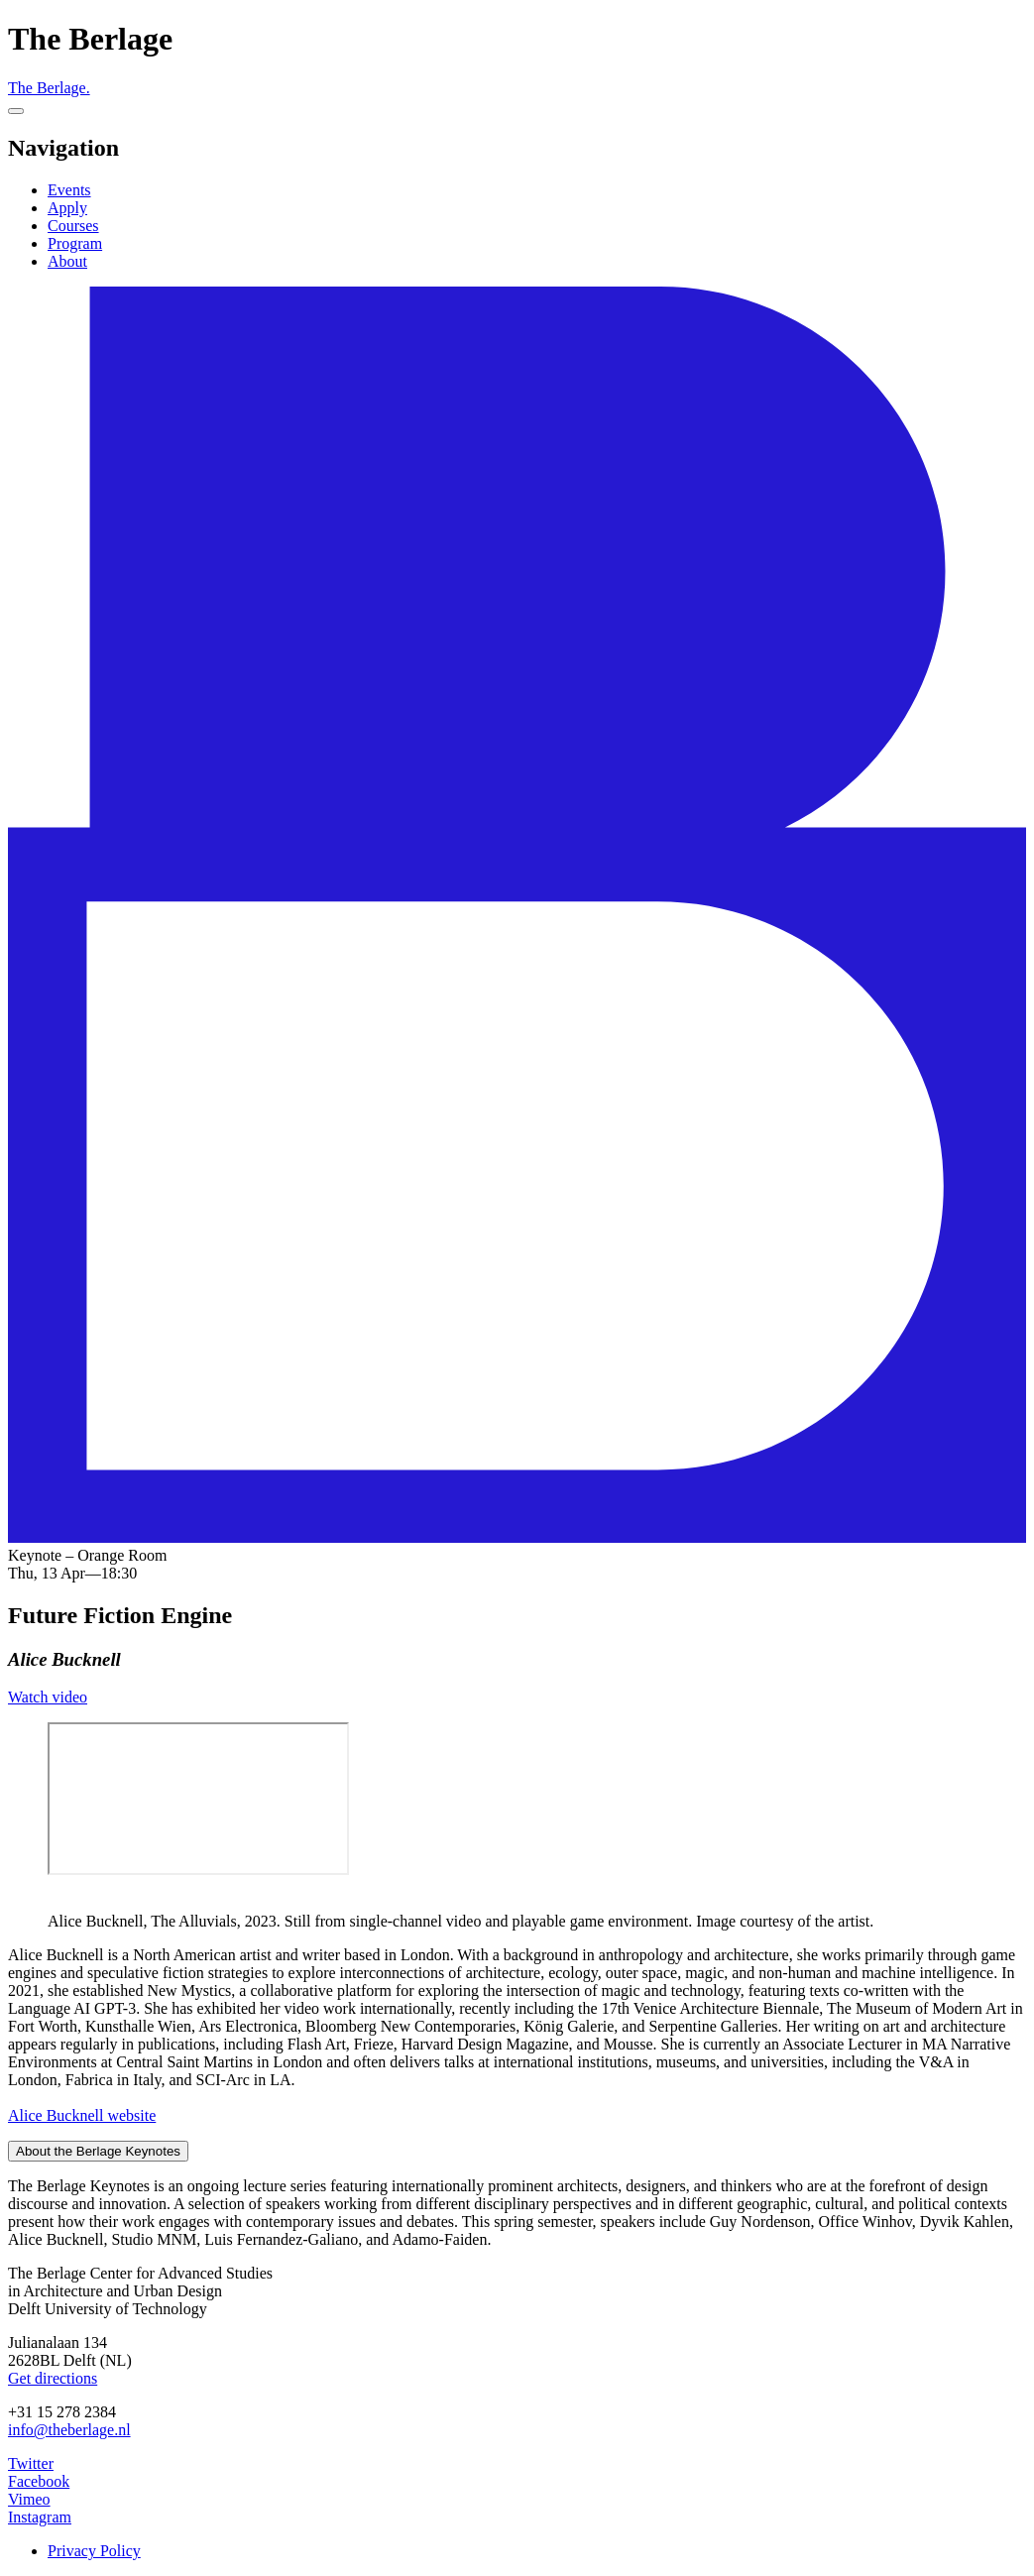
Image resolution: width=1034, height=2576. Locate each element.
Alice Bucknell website (82, 2115)
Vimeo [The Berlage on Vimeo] (29, 2499)
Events (69, 189)
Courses (73, 225)
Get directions (52, 2378)
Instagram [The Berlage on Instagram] (39, 2517)
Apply (67, 207)
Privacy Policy (94, 2550)
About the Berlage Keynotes (98, 2151)
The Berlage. (49, 87)
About (67, 261)
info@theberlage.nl (69, 2429)
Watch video (47, 1697)
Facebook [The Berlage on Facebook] (38, 2481)
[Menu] (16, 111)
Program (75, 243)
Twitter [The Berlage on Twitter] (31, 2463)
